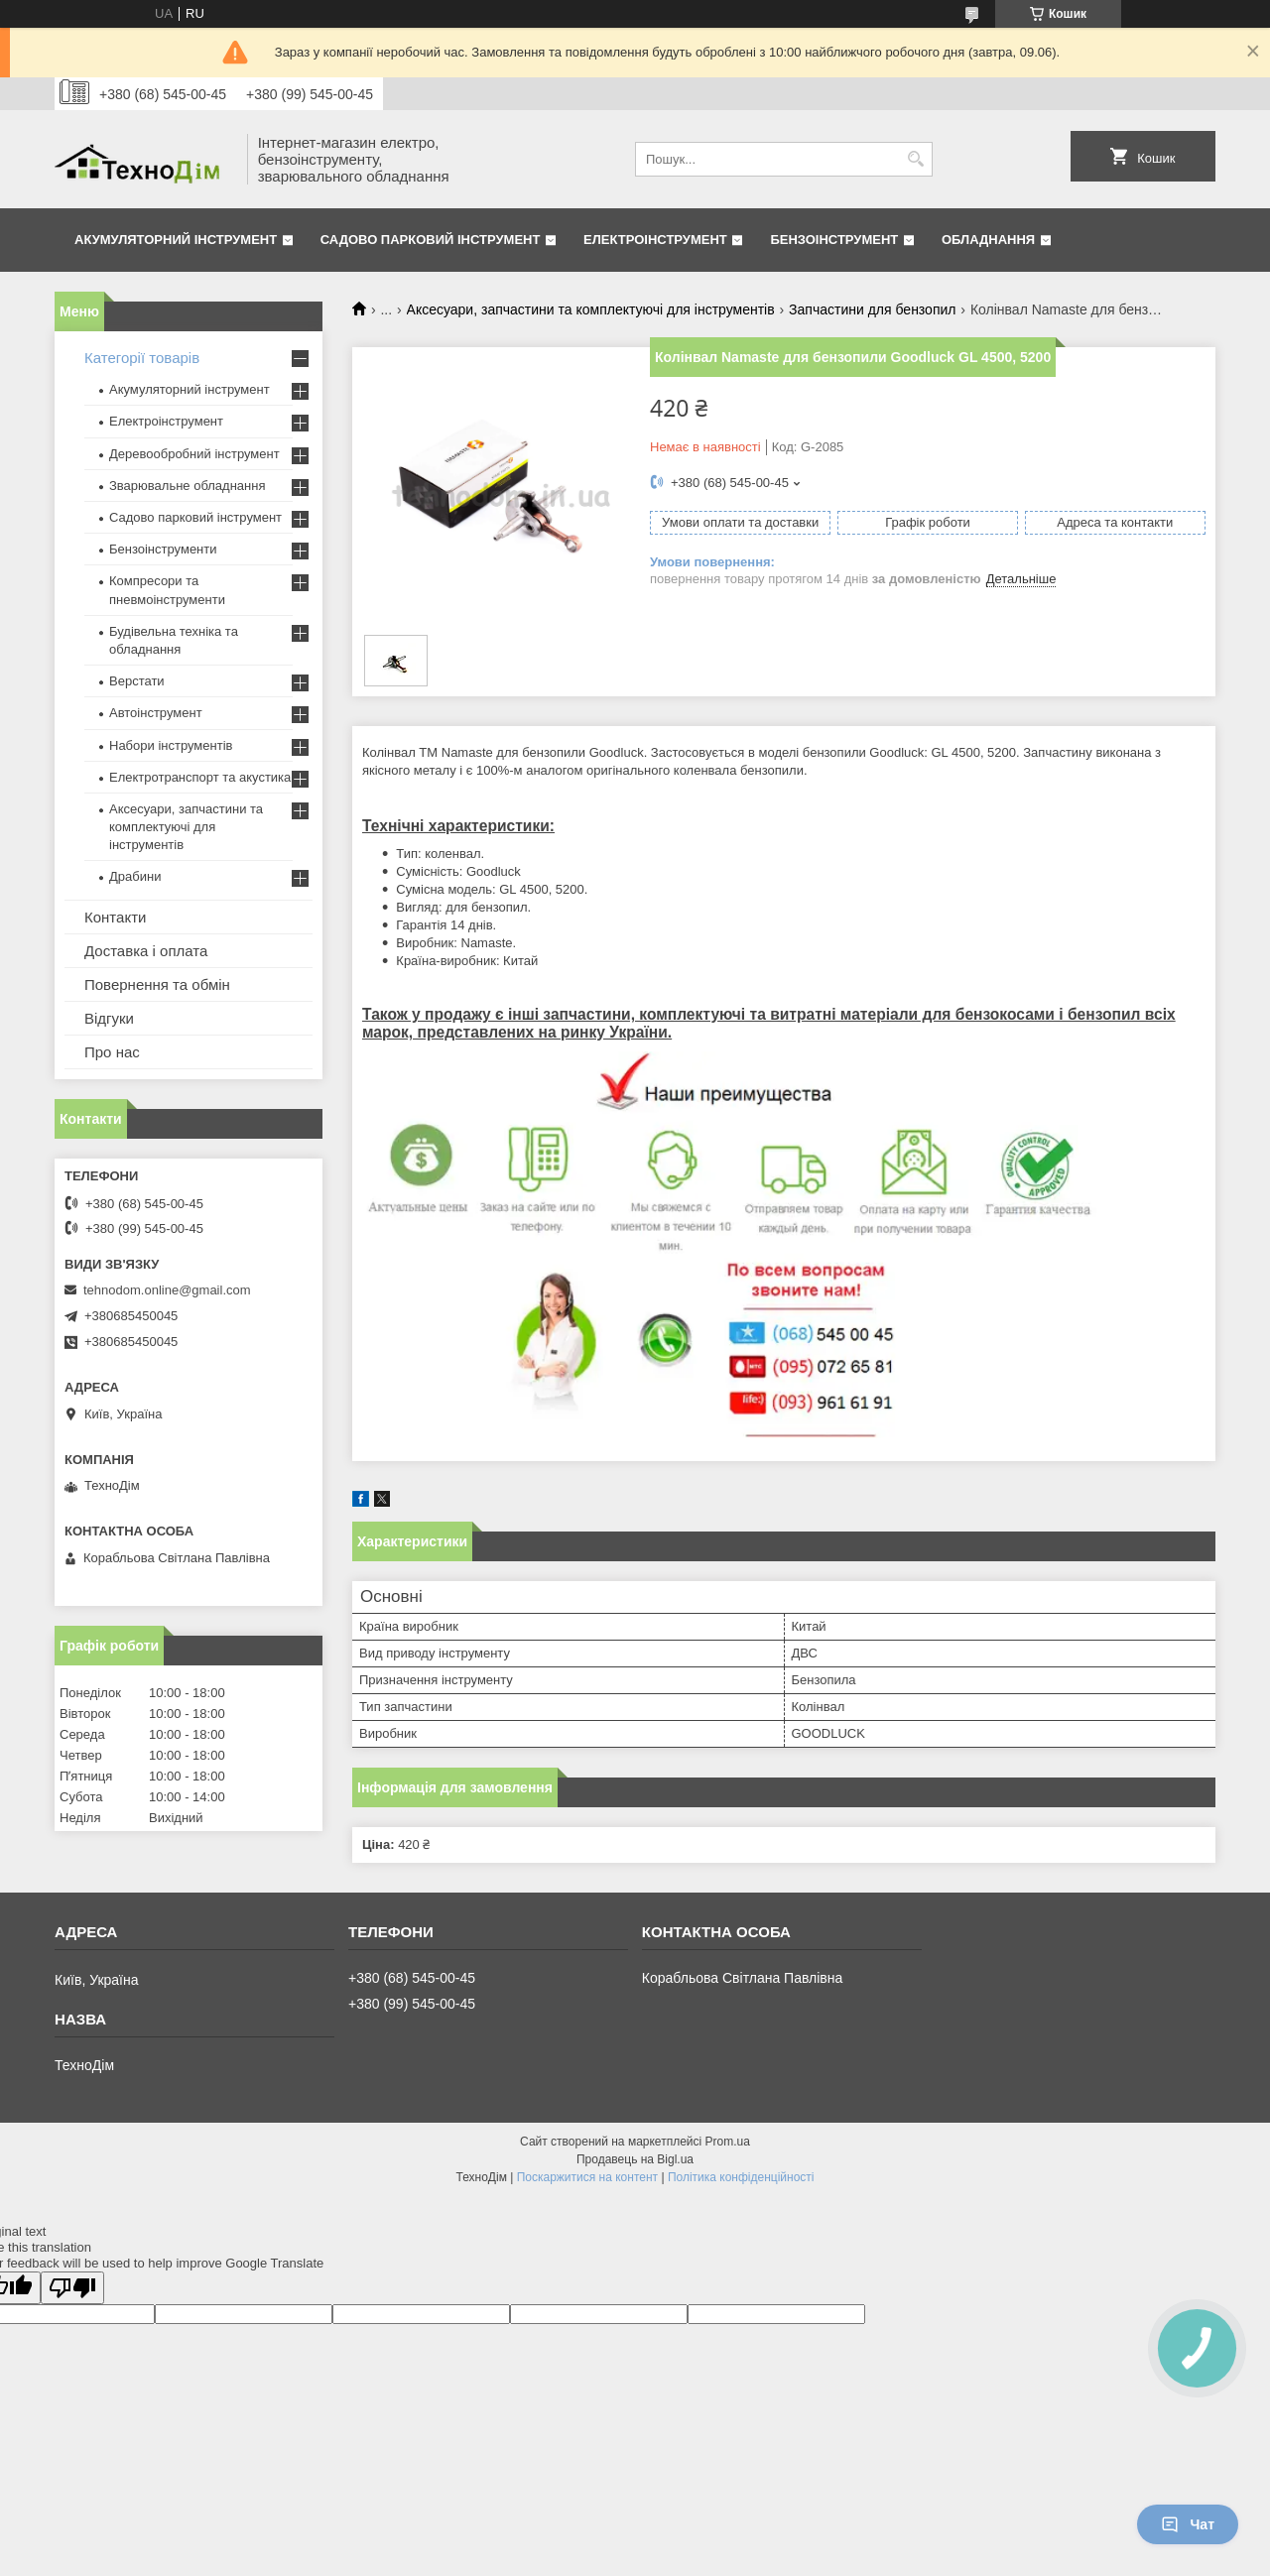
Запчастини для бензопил (872, 309)
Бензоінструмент (834, 239)
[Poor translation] (72, 2287)
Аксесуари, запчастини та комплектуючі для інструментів (591, 309)
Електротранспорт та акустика (200, 777)
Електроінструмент (655, 239)
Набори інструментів (170, 745)
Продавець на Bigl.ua (635, 2159)
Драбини (135, 876)
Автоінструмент (155, 712)
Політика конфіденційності (741, 2177)
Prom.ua (727, 2141)
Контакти (115, 917)
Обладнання (988, 239)
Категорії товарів (141, 357)
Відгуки (109, 1018)
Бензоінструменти (163, 549)
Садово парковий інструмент (430, 239)
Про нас (112, 1051)
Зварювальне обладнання (187, 485)
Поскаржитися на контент (587, 2177)
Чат (1187, 2524)
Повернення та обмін (157, 984)
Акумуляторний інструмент (175, 239)
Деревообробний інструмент (194, 453)
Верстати (137, 681)
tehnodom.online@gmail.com (167, 1290)
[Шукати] (915, 159)
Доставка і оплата (145, 950)
